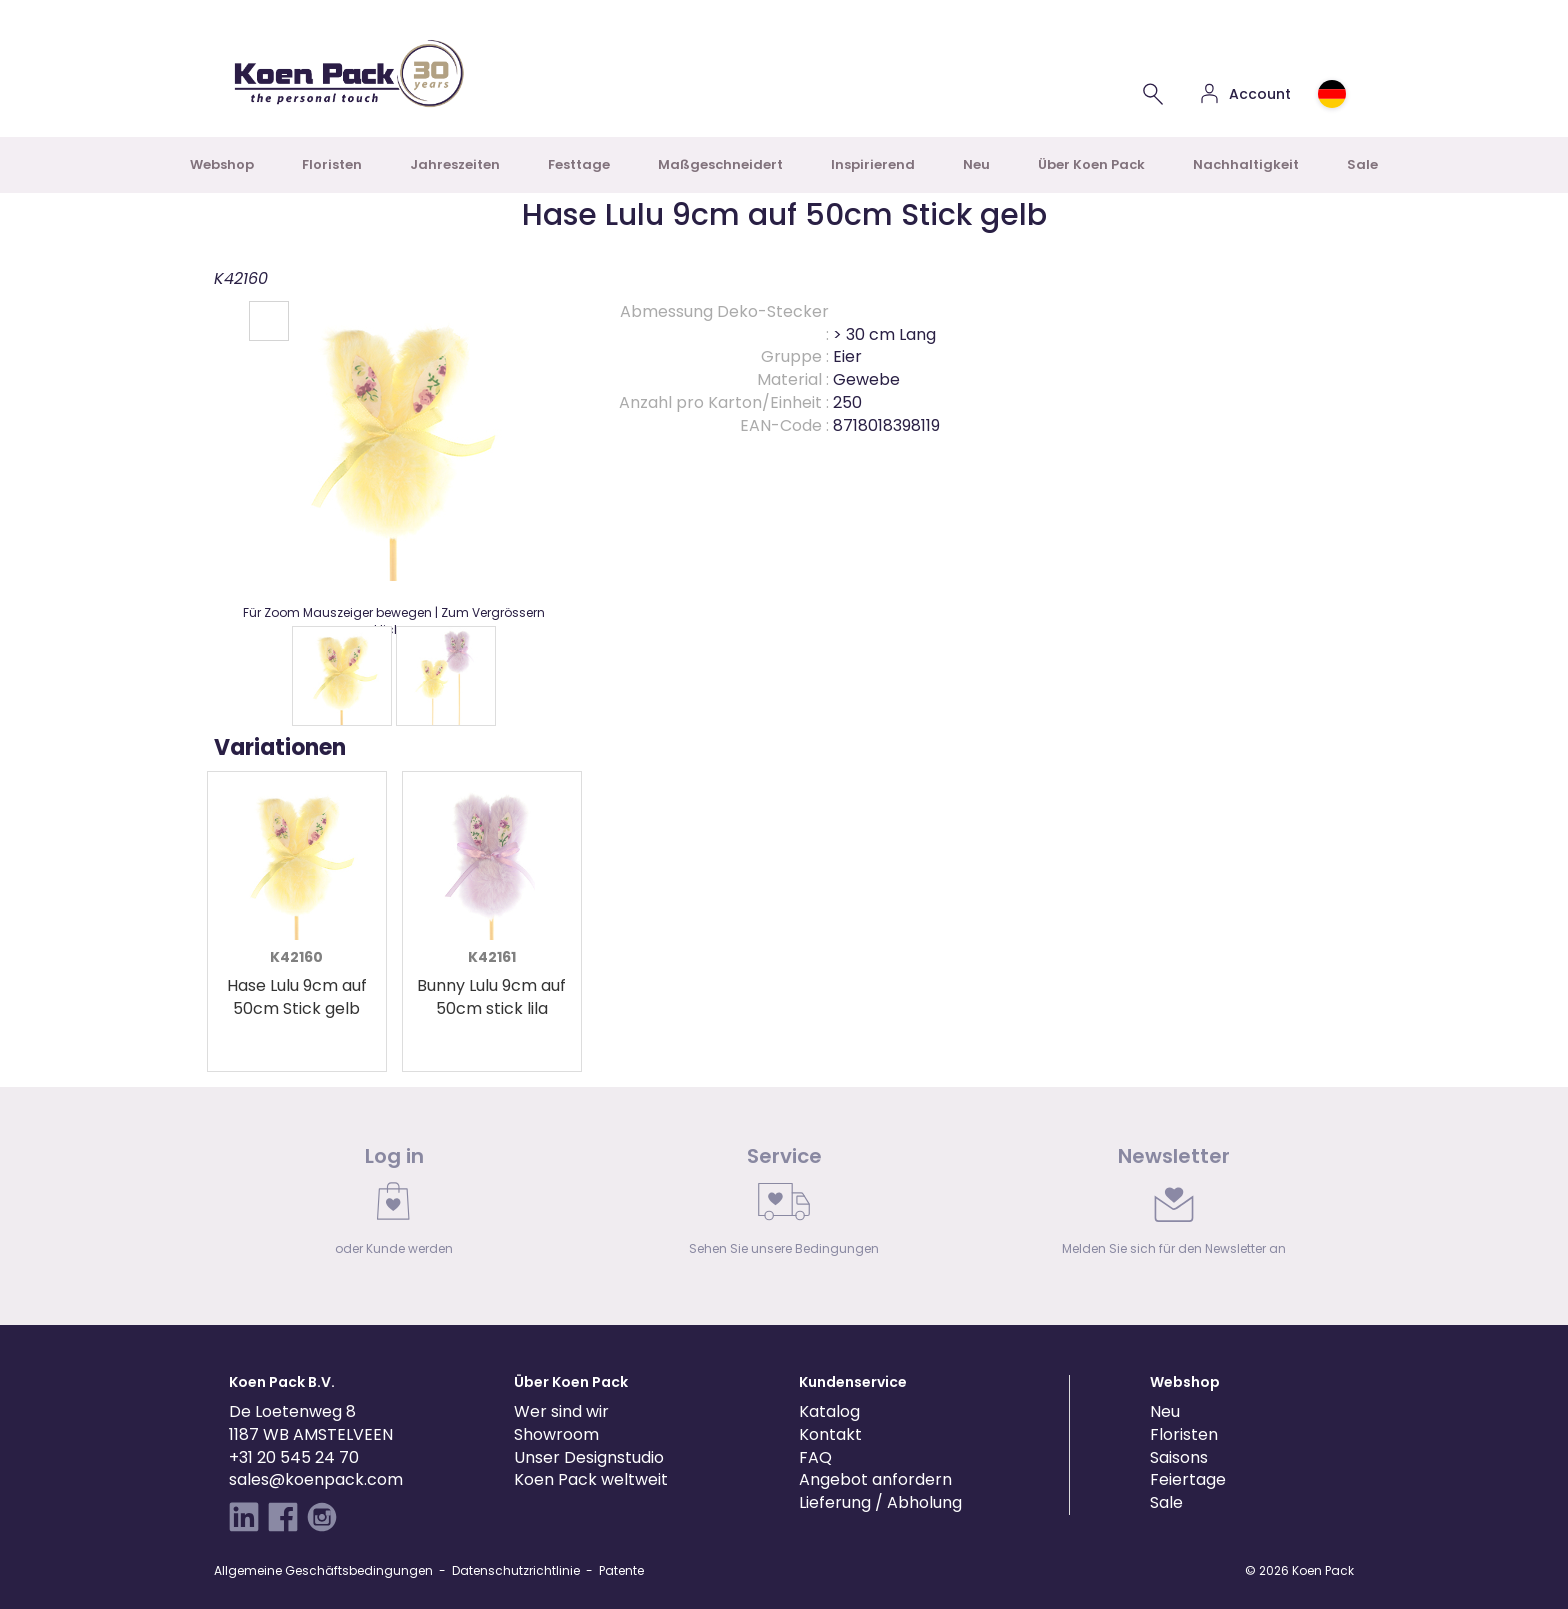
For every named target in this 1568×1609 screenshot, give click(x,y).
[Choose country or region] (1332, 94)
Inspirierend (873, 164)
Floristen (332, 164)
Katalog (829, 1411)
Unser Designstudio (589, 1457)
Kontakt (830, 1434)
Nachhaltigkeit (1246, 164)
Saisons (1179, 1457)
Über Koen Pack (1091, 164)
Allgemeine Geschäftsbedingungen (323, 1570)
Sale (1362, 164)
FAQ (815, 1457)
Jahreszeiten (455, 164)
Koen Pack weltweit (591, 1479)
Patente (621, 1570)
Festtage (579, 164)
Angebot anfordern (875, 1479)
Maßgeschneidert (720, 164)
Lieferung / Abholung (880, 1502)
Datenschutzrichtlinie (516, 1570)
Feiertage (1188, 1479)
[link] (394, 1206)
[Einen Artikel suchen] (1153, 94)
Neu (976, 164)
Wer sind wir (561, 1411)
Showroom (556, 1434)
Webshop (222, 164)
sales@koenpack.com (316, 1479)
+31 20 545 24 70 (294, 1457)
